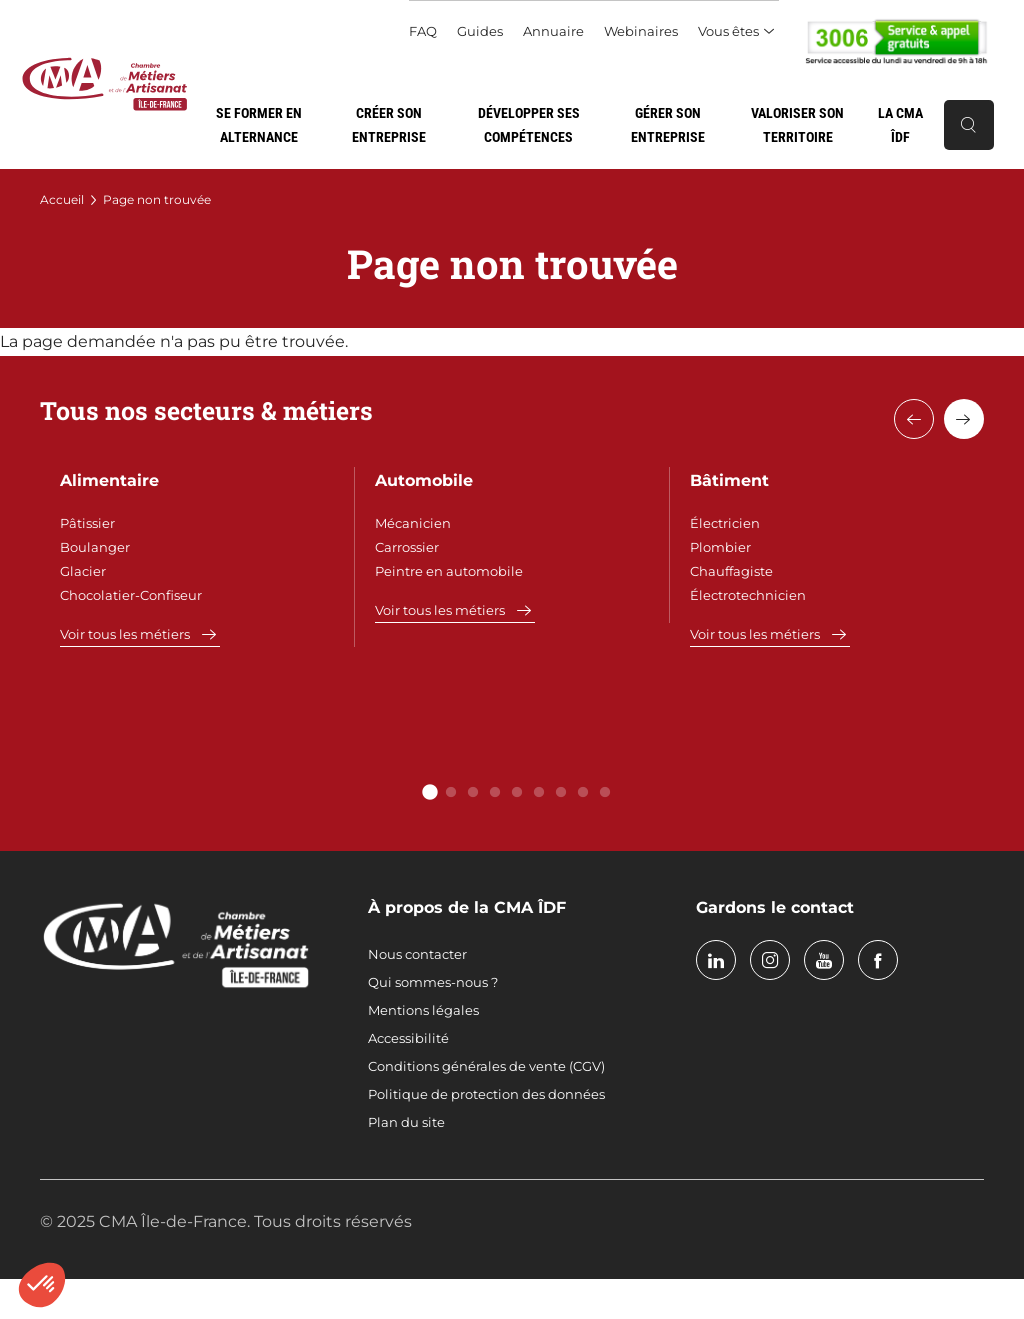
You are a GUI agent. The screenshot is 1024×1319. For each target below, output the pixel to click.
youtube (824, 960)
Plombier (720, 547)
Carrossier (407, 547)
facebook (878, 960)
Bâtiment (729, 480)
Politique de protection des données (486, 1094)
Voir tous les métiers (125, 634)
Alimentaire (109, 480)
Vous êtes (728, 31)
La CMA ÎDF (900, 125)
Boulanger (95, 547)
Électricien (725, 523)
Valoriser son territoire (797, 125)
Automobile (424, 480)
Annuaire (553, 31)
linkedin (716, 960)
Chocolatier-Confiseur (131, 595)
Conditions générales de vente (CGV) (486, 1066)
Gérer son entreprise (668, 125)
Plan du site (406, 1122)
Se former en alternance (259, 125)
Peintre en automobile (449, 571)
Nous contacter (417, 954)
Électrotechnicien (748, 595)
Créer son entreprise (389, 125)
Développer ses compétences (529, 125)
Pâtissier (87, 523)
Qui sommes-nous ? (433, 982)
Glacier (83, 571)
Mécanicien (413, 523)
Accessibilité (408, 1038)
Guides (480, 31)
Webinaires (641, 31)
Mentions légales (423, 1010)
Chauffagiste (731, 571)
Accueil (62, 199)
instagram (770, 960)
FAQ (423, 31)
